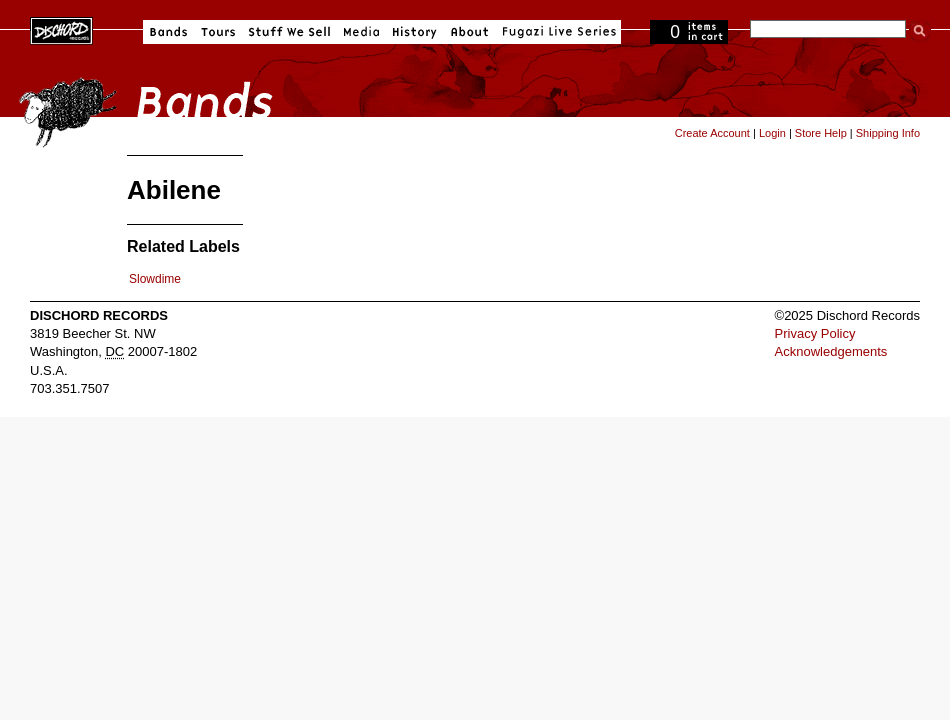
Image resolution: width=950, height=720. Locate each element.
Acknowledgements (831, 351)
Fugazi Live (557, 32)
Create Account (712, 133)
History (415, 32)
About (469, 32)
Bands (168, 32)
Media (361, 32)
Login (772, 133)
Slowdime (155, 279)
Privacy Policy (815, 333)
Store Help (821, 133)
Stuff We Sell (289, 32)
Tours (218, 32)
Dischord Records (61, 29)
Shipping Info (888, 133)
